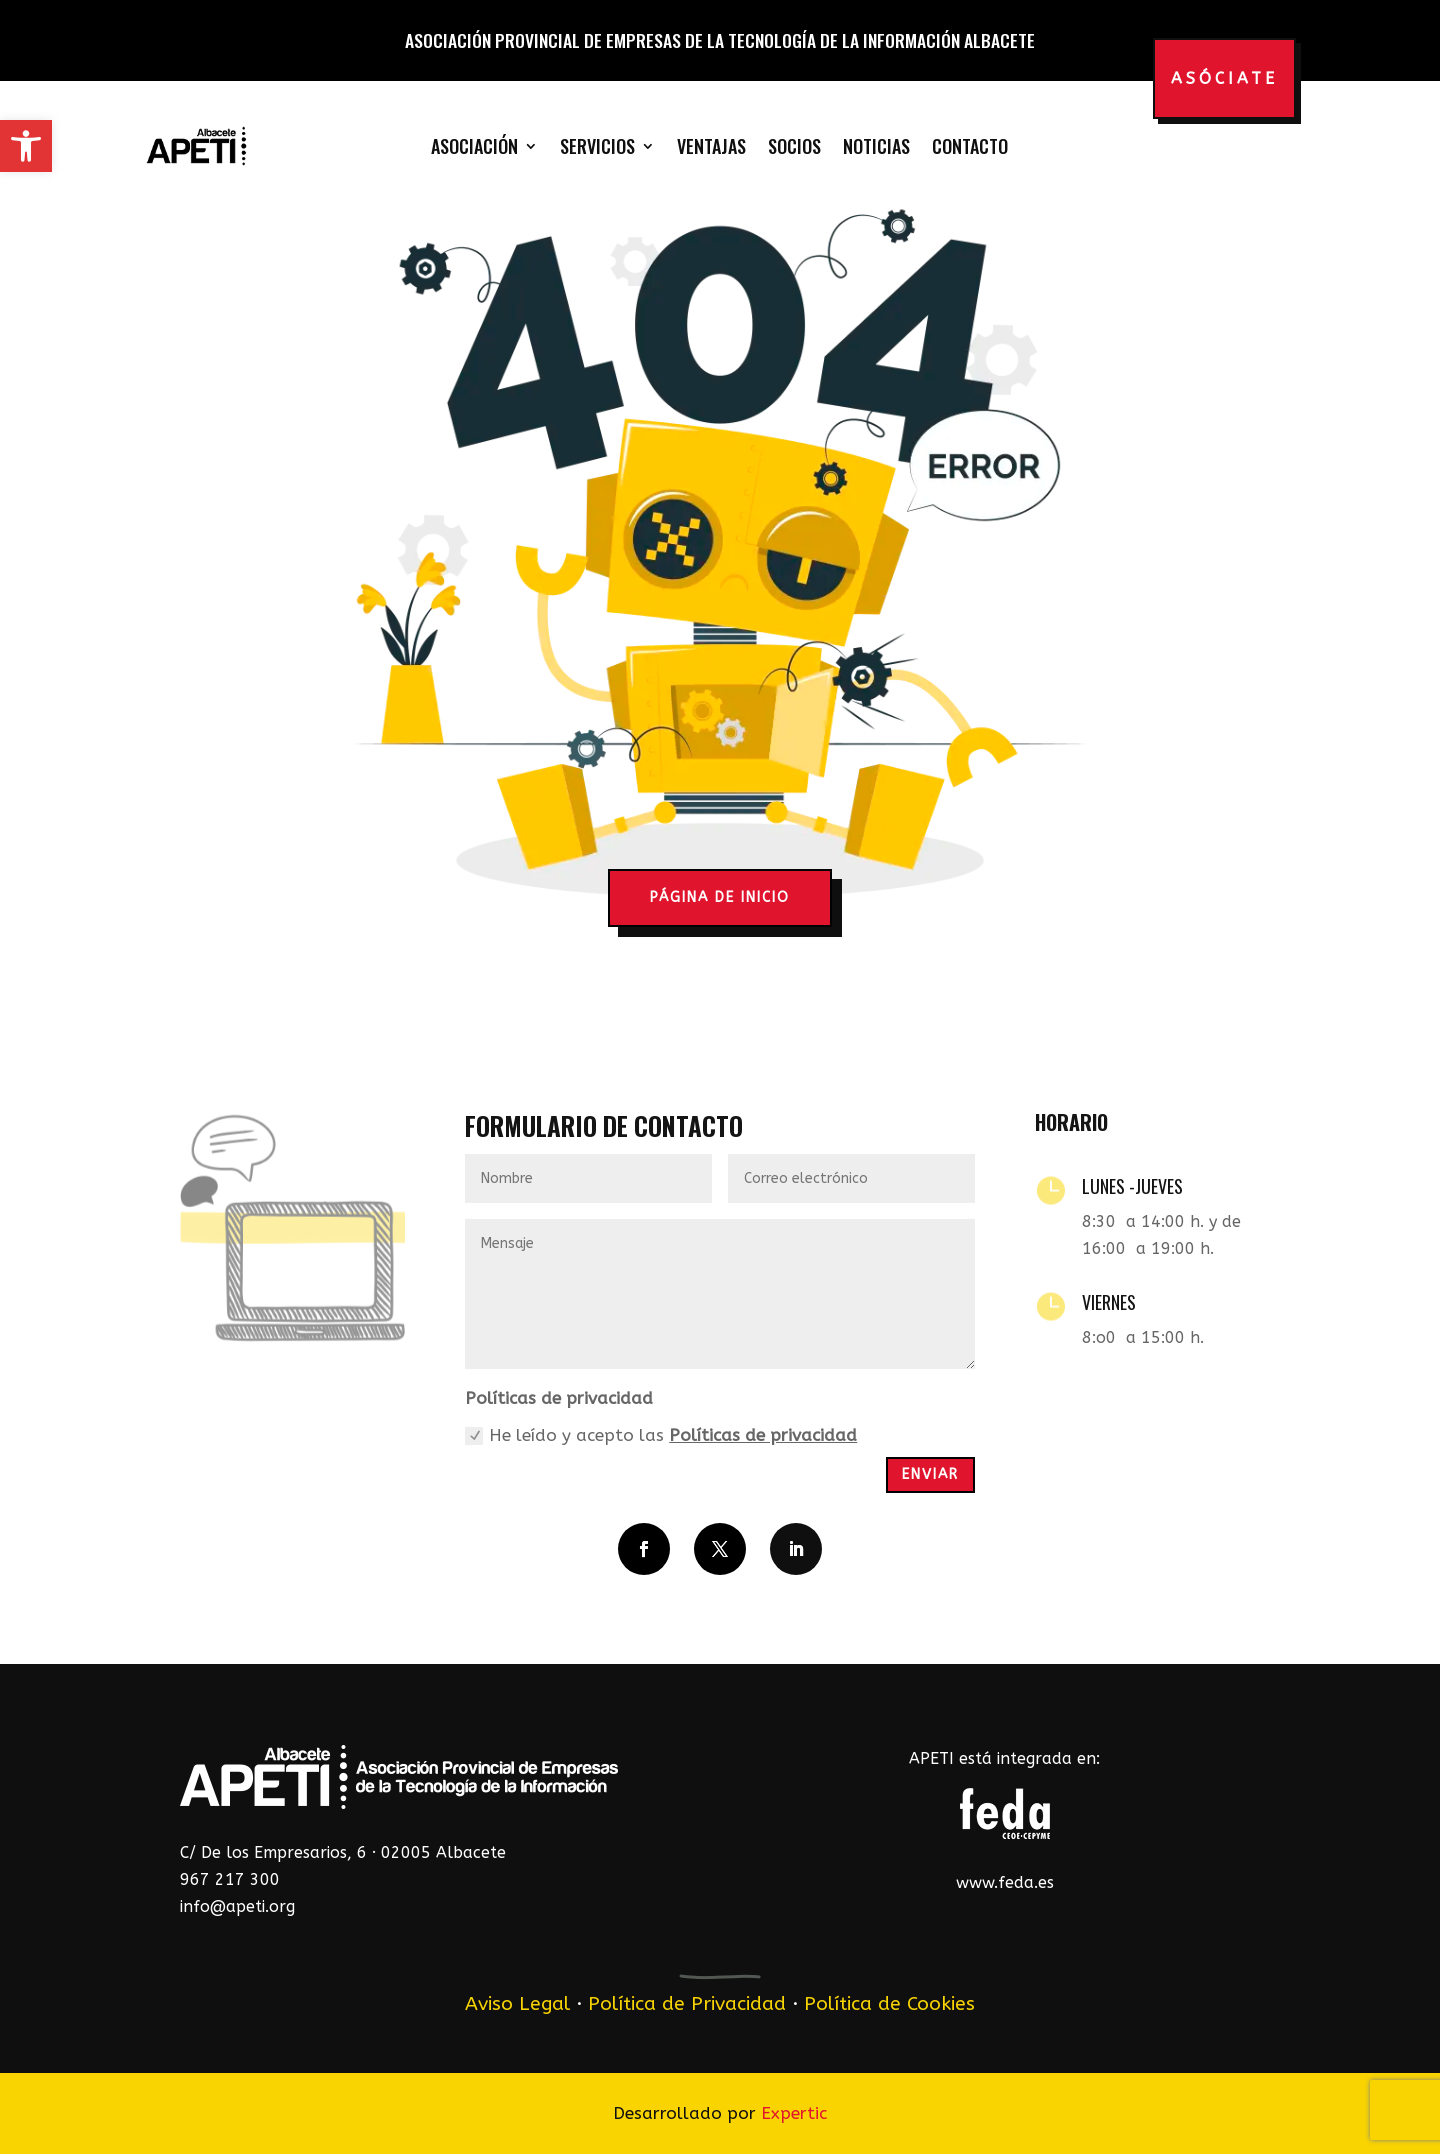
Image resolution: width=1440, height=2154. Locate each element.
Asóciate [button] (1224, 78)
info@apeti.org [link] (237, 1906)
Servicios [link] (597, 146)
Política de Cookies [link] (889, 2003)
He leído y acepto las (661, 1435)
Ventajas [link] (711, 146)
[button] (644, 1549)
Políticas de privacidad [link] (763, 1435)
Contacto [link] (970, 146)
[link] (26, 146)
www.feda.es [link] (1005, 1882)
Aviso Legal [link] (517, 2003)
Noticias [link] (876, 146)
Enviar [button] (930, 1474)
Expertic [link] (794, 2113)
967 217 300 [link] (230, 1879)
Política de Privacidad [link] (687, 2003)
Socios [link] (794, 146)
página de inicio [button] (720, 897)
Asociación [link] (474, 146)
